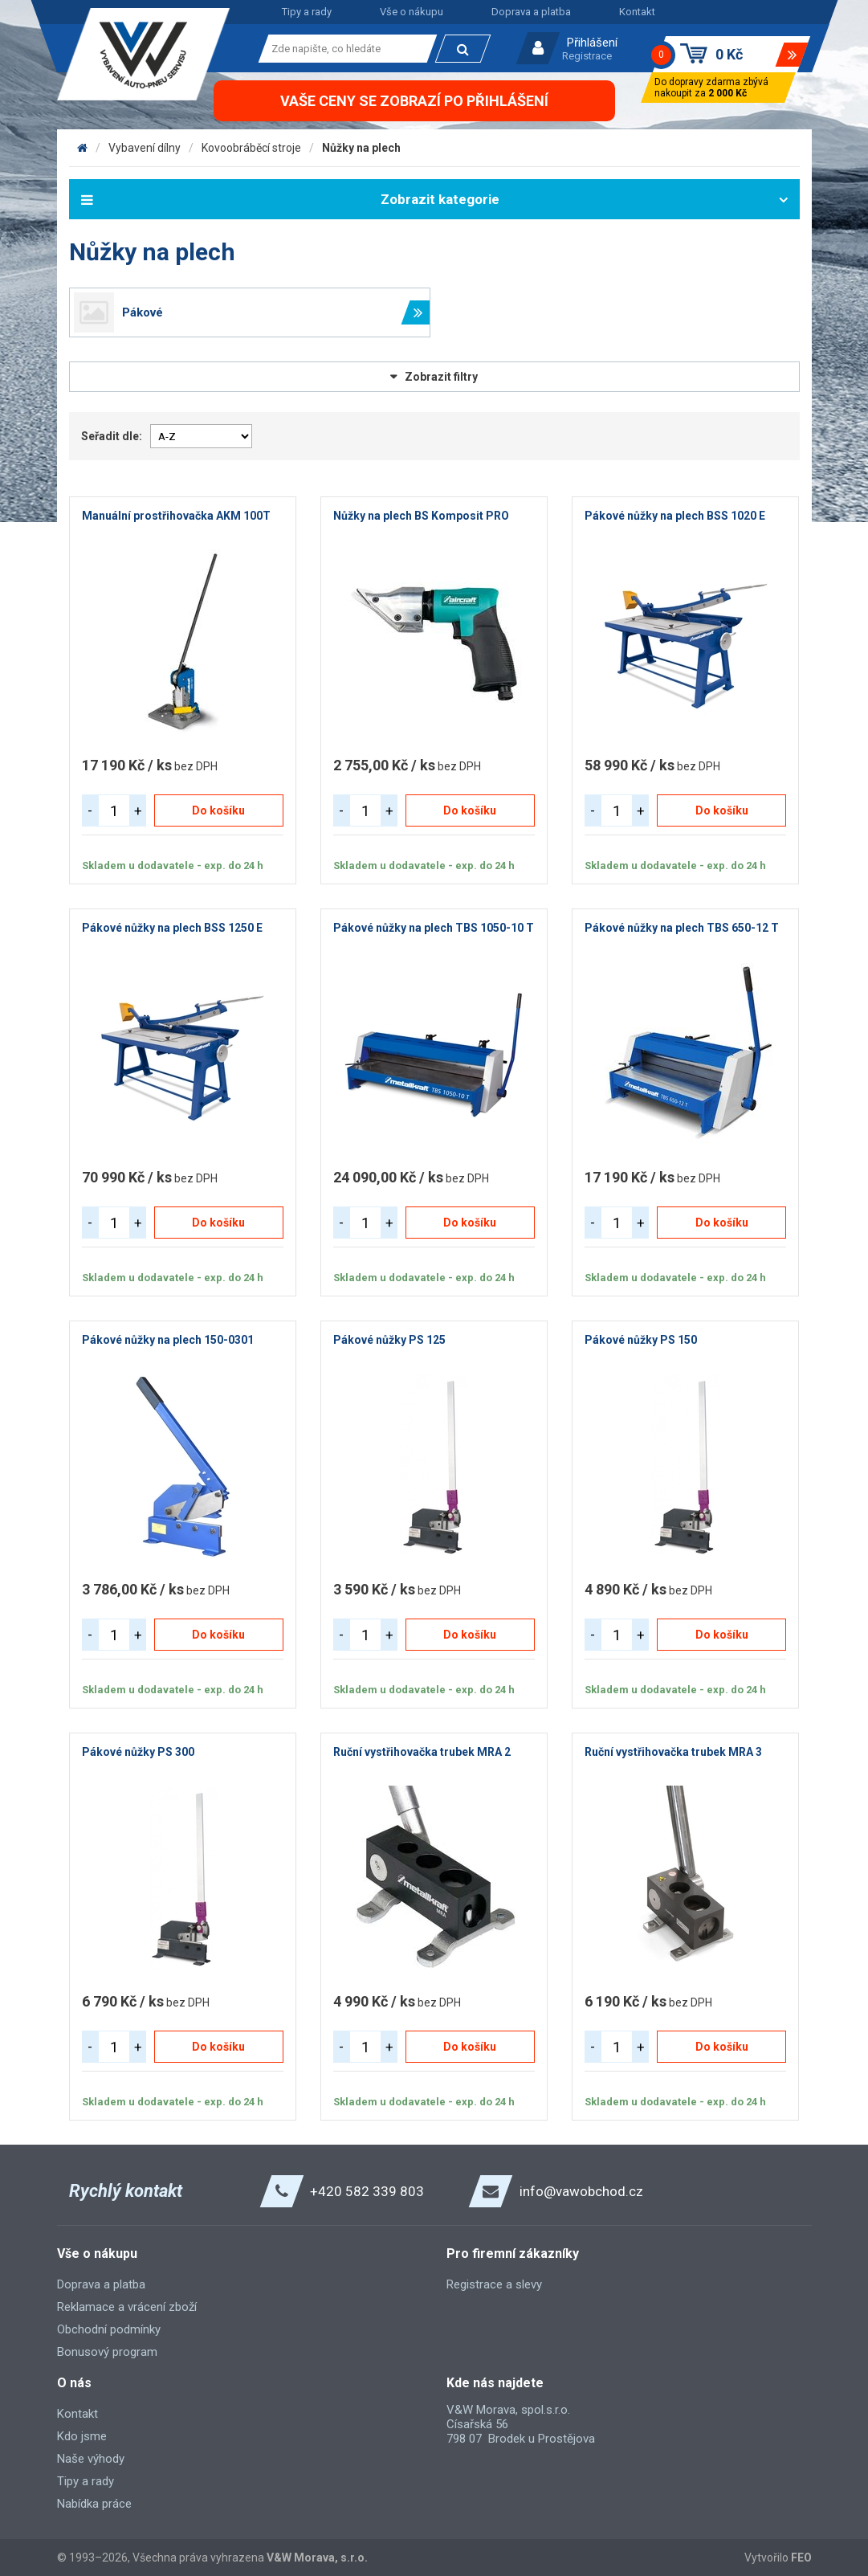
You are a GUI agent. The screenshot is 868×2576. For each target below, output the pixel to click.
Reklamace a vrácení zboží (127, 2307)
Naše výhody (90, 2458)
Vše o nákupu (411, 12)
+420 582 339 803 (367, 2191)
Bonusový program (107, 2352)
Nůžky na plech (361, 147)
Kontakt (637, 12)
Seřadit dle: (111, 436)
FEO (801, 2557)
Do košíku (218, 810)
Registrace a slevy (494, 2284)
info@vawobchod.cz (581, 2191)
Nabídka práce (94, 2503)
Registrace (587, 56)
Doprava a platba (531, 12)
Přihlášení (592, 42)
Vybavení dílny (144, 147)
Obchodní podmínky (109, 2329)
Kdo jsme (82, 2436)
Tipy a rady (307, 12)
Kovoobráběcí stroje (251, 147)
